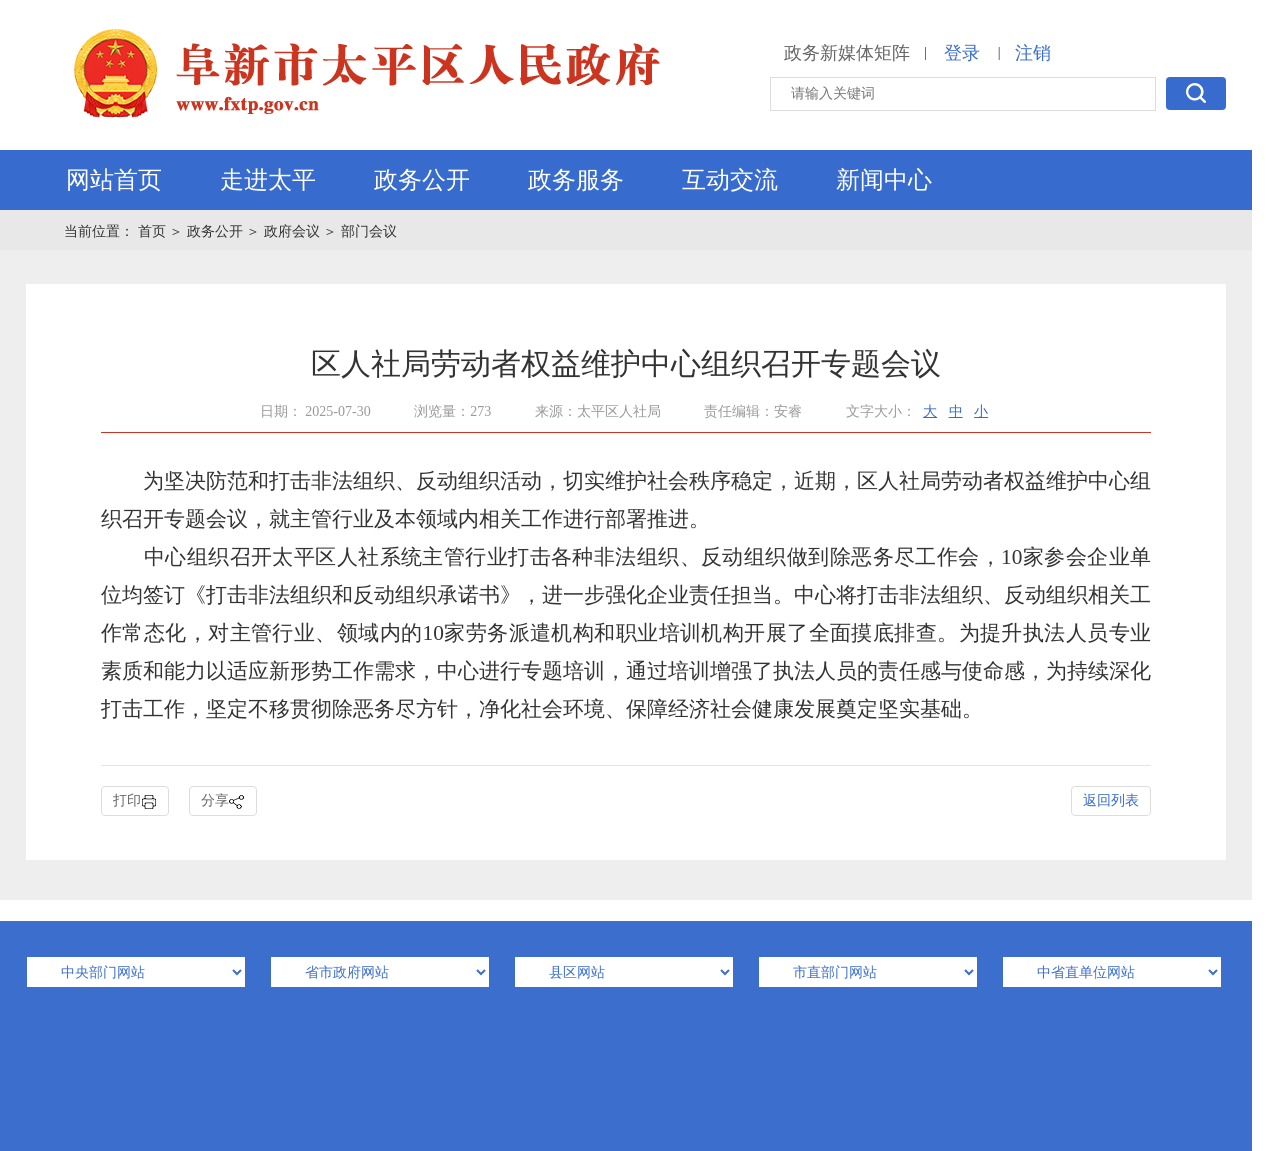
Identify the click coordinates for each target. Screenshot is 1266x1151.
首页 (154, 231)
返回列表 (1111, 800)
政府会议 (292, 231)
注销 (1033, 53)
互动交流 (730, 180)
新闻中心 (884, 180)
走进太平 (268, 180)
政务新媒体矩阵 (847, 53)
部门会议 (369, 231)
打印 (135, 801)
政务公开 (422, 180)
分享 (223, 801)
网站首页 (114, 180)
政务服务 (576, 180)
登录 (962, 53)
